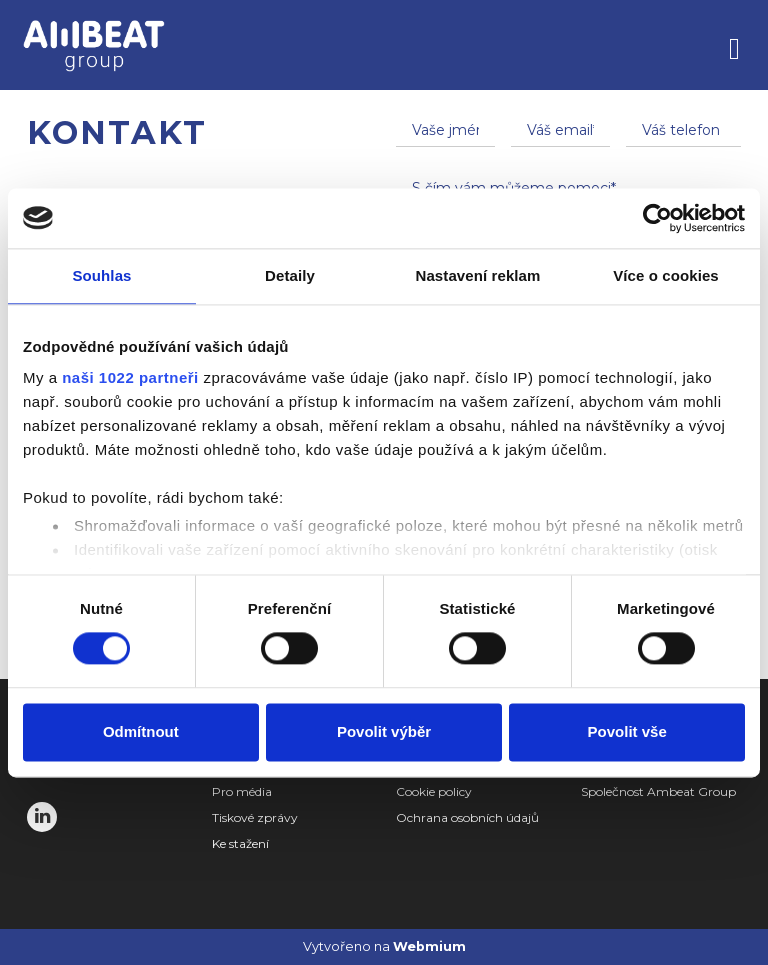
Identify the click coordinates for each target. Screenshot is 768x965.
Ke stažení (240, 843)
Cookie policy (434, 791)
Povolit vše (627, 731)
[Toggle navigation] (734, 45)
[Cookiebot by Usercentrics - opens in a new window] (657, 218)
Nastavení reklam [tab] (477, 275)
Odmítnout (141, 731)
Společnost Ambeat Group (658, 791)
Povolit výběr (384, 731)
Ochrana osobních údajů (467, 817)
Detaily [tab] (290, 275)
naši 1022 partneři (130, 377)
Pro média (242, 791)
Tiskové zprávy (255, 817)
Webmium (429, 946)
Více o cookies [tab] (666, 275)
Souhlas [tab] (101, 275)
